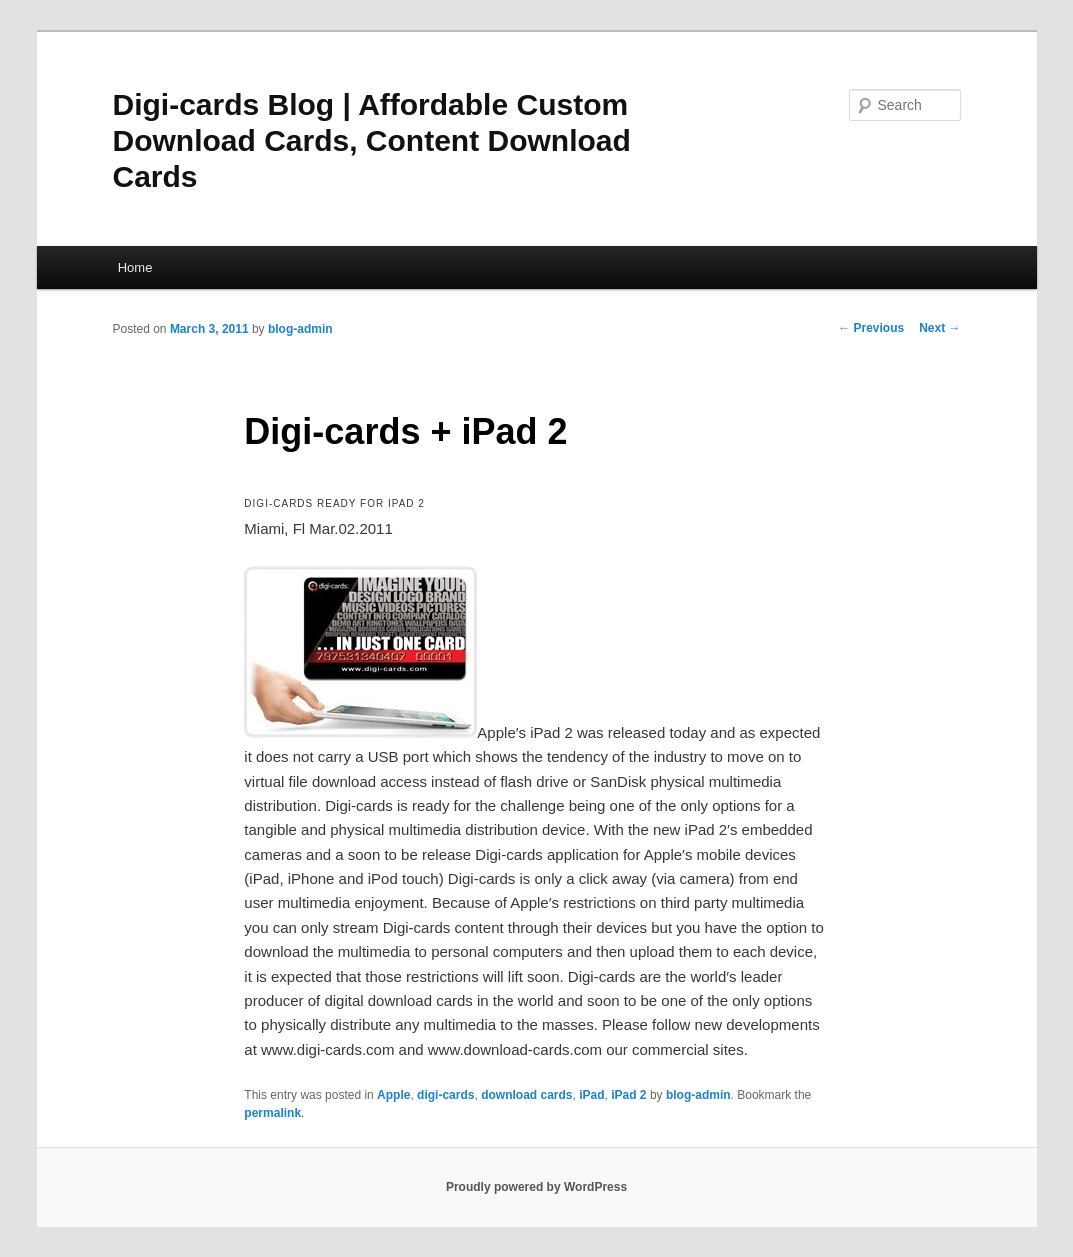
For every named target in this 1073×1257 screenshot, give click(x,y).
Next (939, 328)
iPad (591, 1095)
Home (135, 267)
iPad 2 (628, 1095)
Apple (393, 1095)
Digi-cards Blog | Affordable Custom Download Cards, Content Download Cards (372, 140)
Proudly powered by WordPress (536, 1187)
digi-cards (445, 1095)
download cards (526, 1095)
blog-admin (300, 329)
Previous (871, 328)
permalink (272, 1113)
